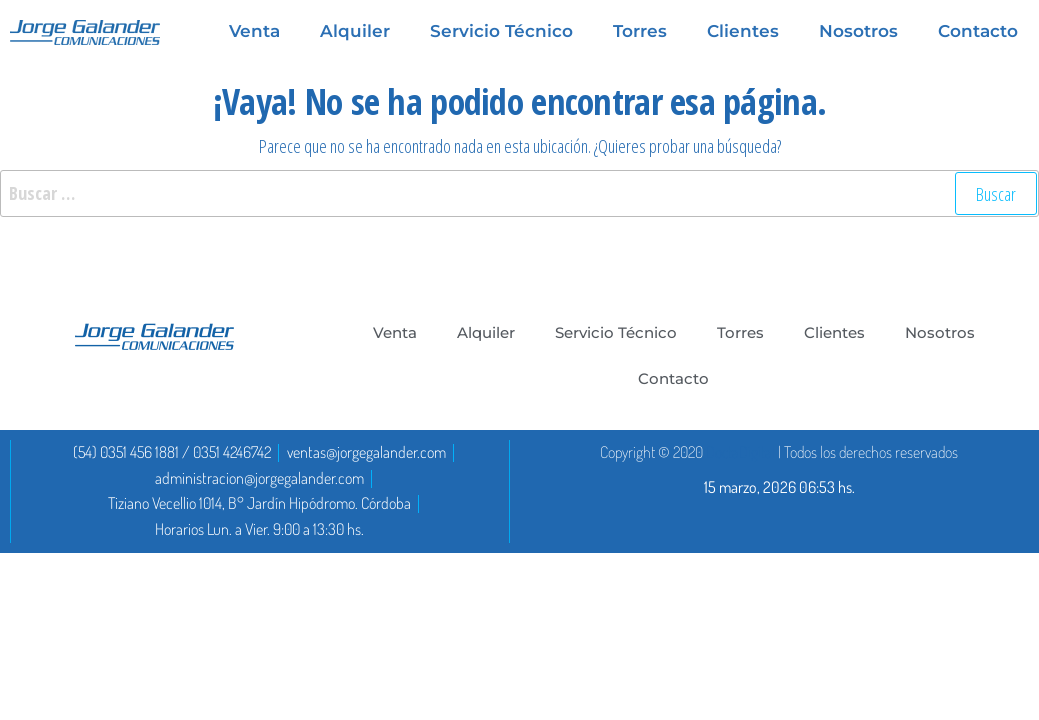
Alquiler (486, 332)
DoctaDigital (740, 452)
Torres (740, 332)
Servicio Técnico (616, 332)
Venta (395, 332)
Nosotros (940, 332)
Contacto (673, 378)
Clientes (834, 332)
